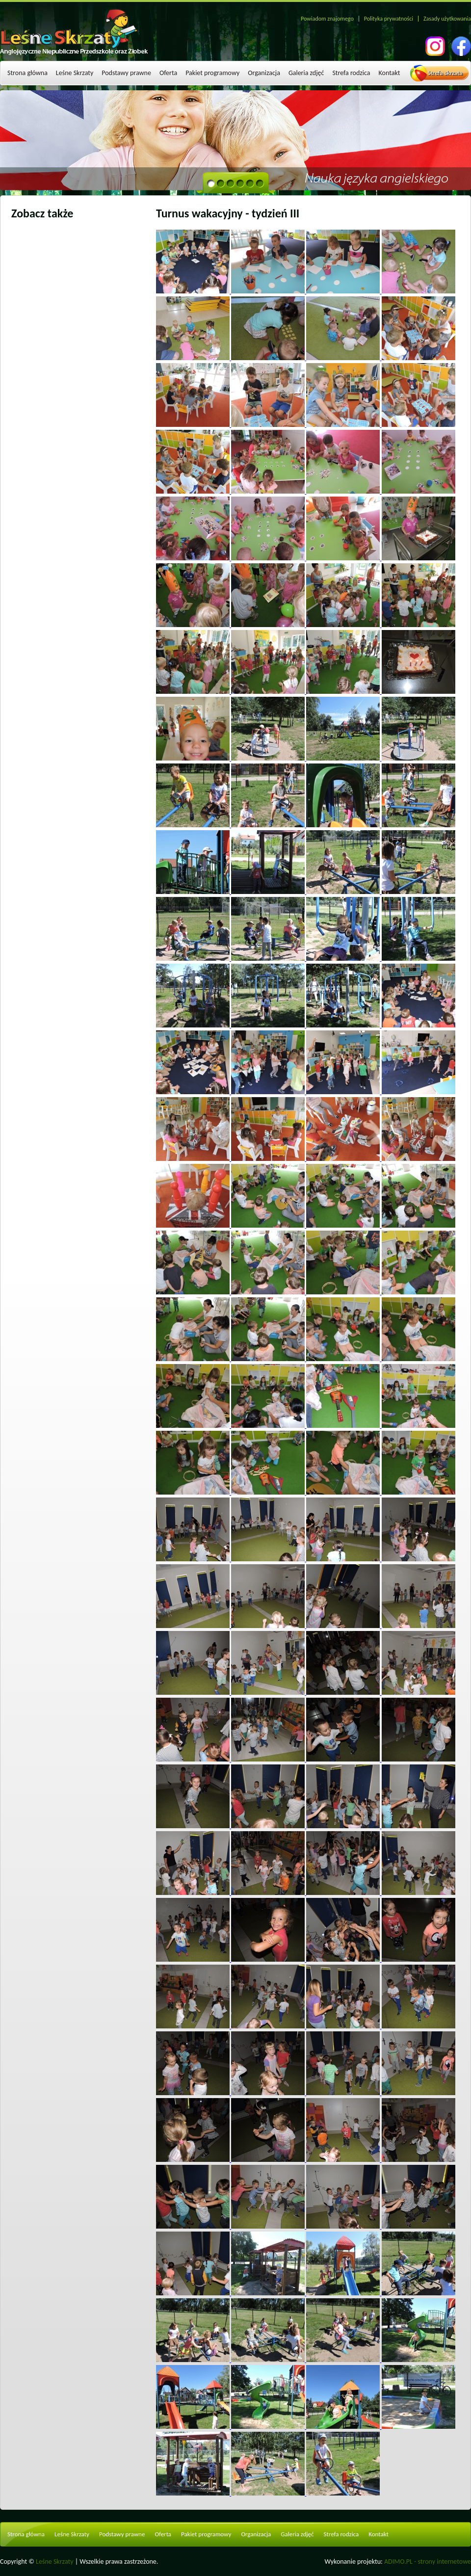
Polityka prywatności (388, 18)
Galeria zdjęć (306, 73)
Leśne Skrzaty (74, 73)
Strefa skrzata (445, 73)
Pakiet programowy (212, 73)
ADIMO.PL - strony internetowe (427, 2561)
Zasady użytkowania (447, 18)
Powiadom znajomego (327, 18)
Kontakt (389, 73)
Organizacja (264, 73)
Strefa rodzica (351, 73)
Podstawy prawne (126, 73)
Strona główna (27, 73)
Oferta (168, 73)
